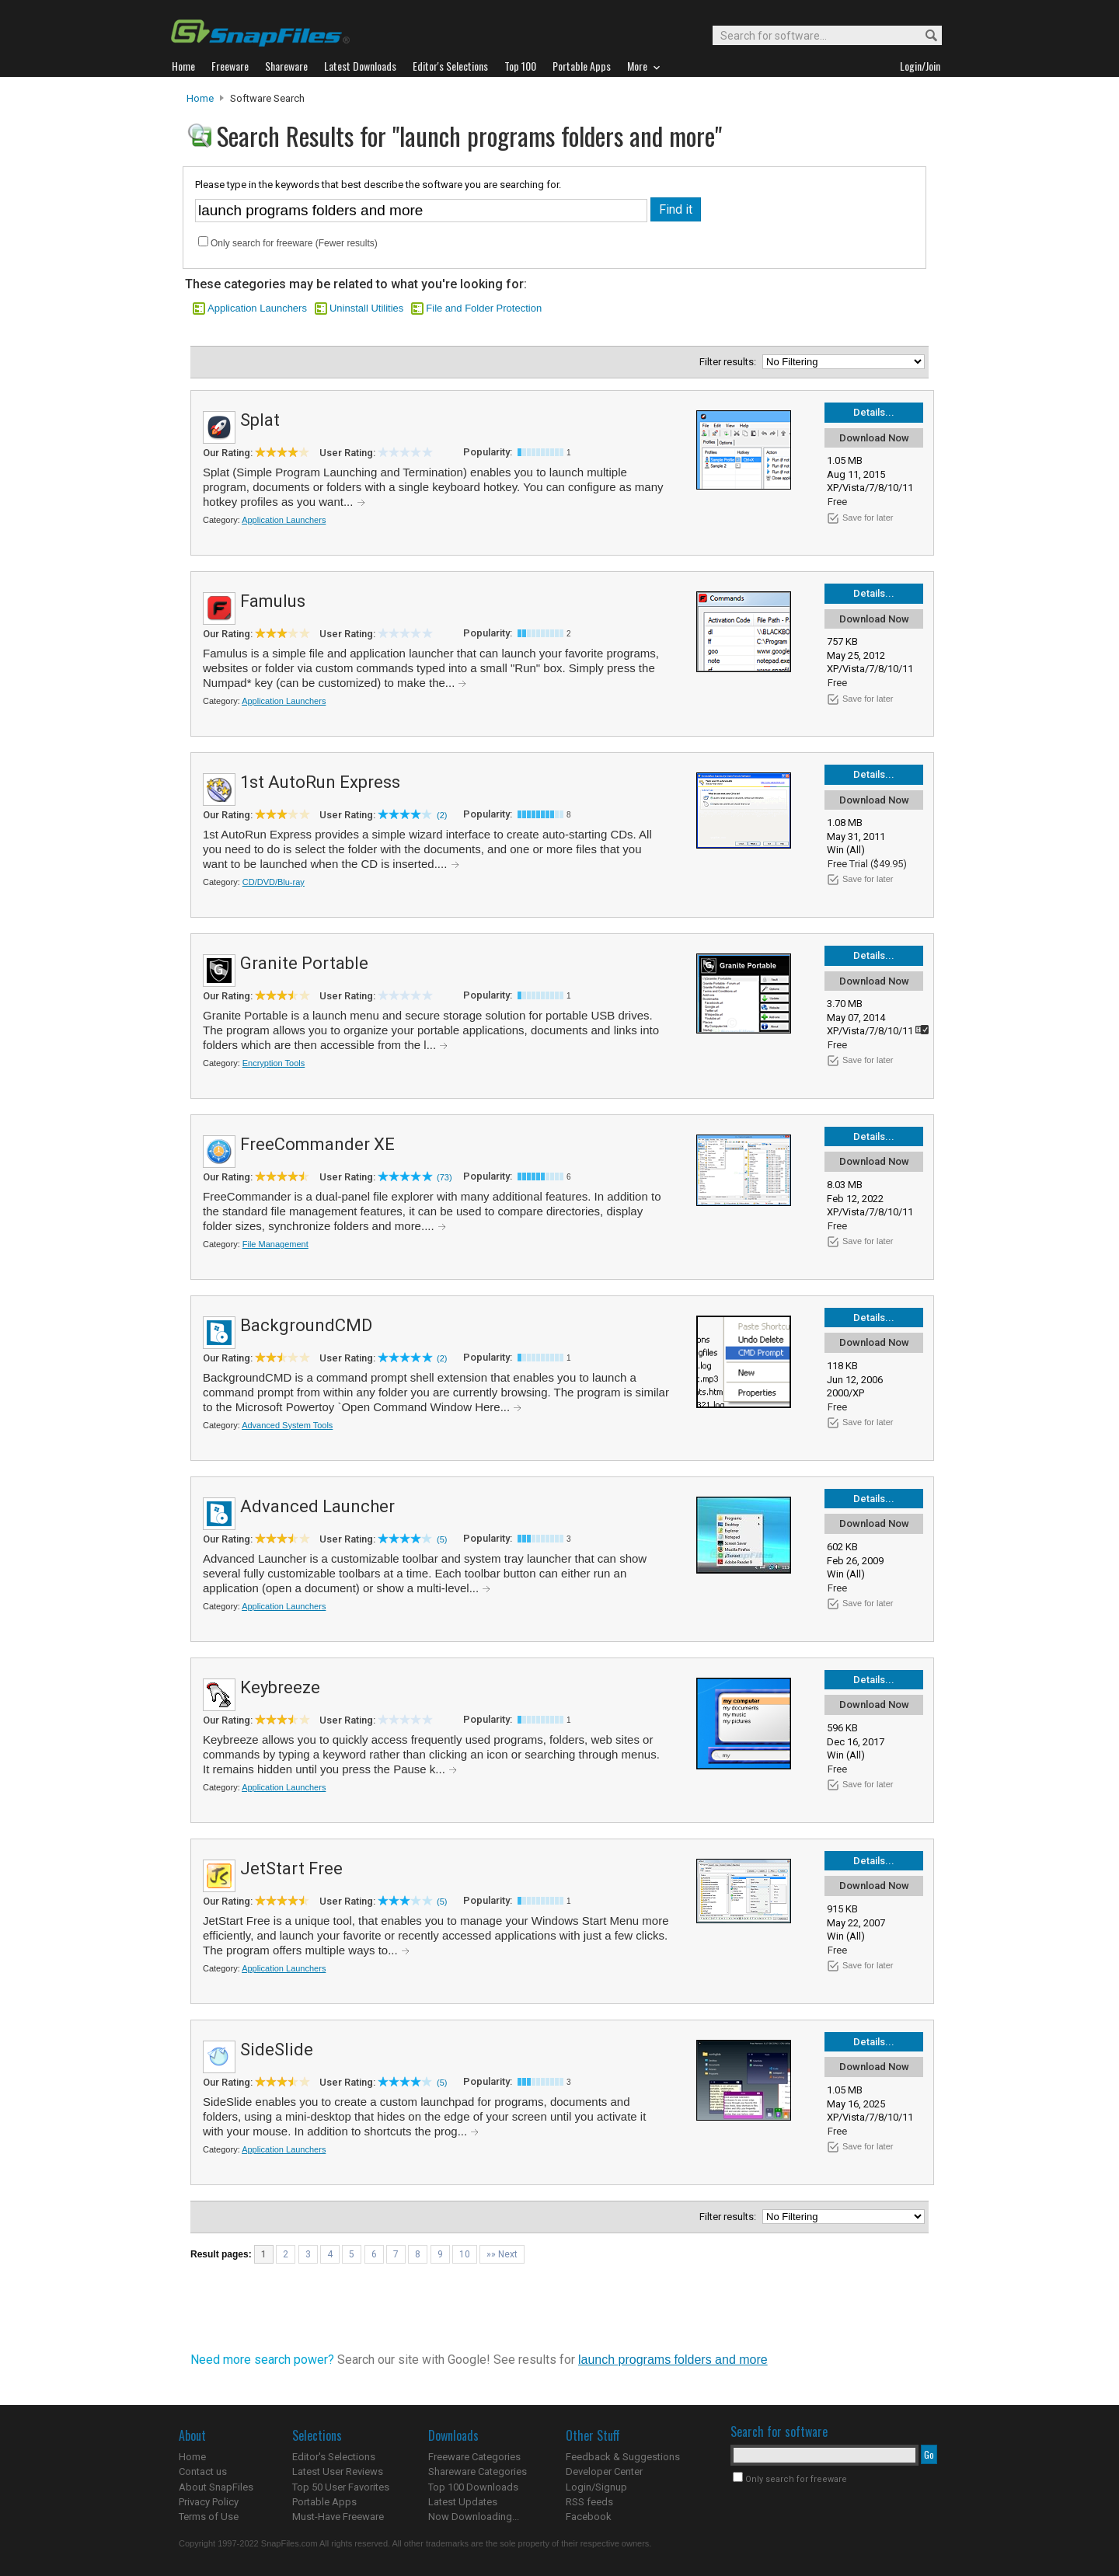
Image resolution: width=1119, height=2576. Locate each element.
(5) (442, 1539)
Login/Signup (596, 2487)
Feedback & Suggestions (623, 2457)
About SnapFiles (216, 2487)
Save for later (867, 517)
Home (200, 98)
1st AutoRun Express (320, 782)
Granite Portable (304, 963)
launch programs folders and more (673, 2359)
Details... (873, 412)
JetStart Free (291, 1868)
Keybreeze (280, 1687)
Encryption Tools (273, 1063)
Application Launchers (257, 308)
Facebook (589, 2516)
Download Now (874, 438)
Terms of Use (209, 2516)
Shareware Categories (477, 2471)
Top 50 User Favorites (340, 2487)
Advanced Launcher (317, 1506)
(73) (444, 1177)
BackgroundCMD (306, 1325)
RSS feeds (589, 2502)
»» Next (502, 2254)
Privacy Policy (209, 2502)
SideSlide (276, 2049)
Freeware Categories (474, 2457)
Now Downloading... (473, 2516)
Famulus (272, 601)
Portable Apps (324, 2502)
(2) (442, 815)
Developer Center (604, 2471)
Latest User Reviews (337, 2471)
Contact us (203, 2471)
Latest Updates (462, 2502)
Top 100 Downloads (473, 2487)
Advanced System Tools (287, 1425)
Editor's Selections (333, 2457)
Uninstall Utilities (366, 308)
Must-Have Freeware (338, 2516)
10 (464, 2254)
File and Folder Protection (484, 308)
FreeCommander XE (317, 1144)
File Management (275, 1244)
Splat (260, 420)
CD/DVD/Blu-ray (273, 882)
